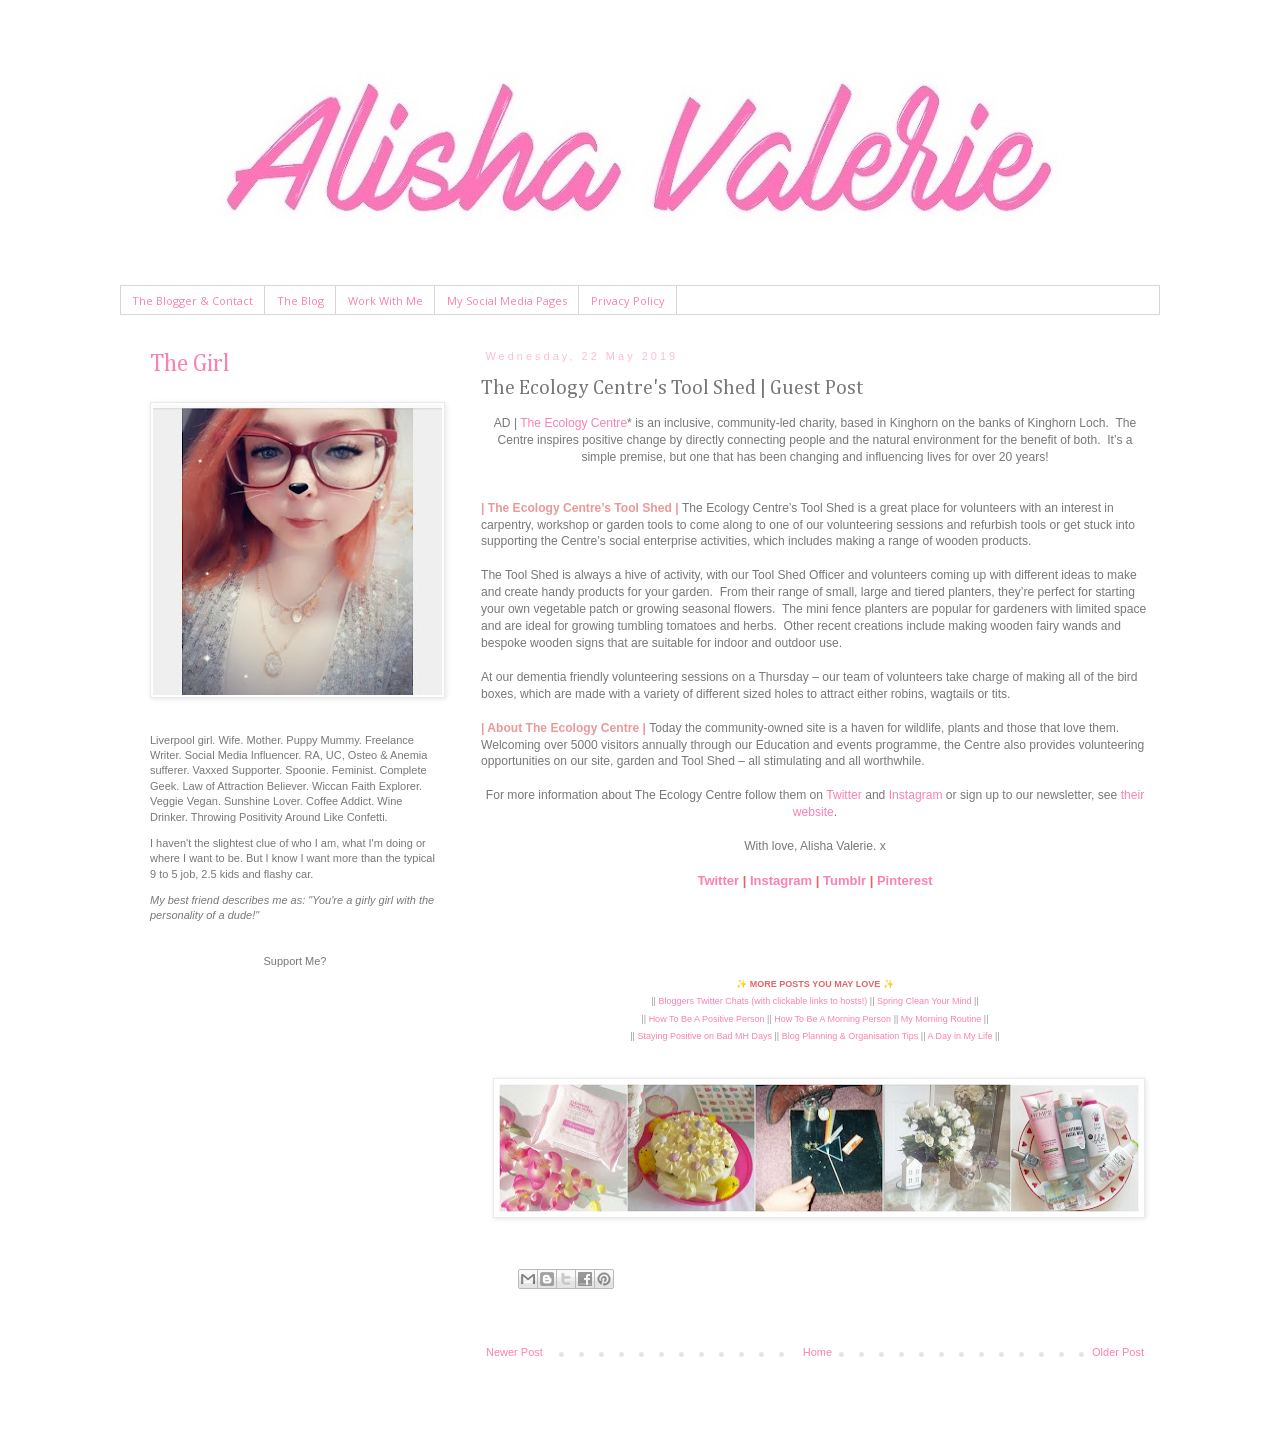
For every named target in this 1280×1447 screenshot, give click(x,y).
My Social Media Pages (507, 300)
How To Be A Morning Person (832, 1019)
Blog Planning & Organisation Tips (850, 1036)
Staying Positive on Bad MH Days (704, 1036)
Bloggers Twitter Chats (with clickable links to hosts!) (762, 1001)
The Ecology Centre (573, 423)
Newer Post (514, 1352)
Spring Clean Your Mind (924, 1001)
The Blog (300, 300)
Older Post (1118, 1352)
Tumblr (844, 880)
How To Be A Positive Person (707, 1019)
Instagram (916, 795)
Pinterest (905, 880)
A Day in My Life (960, 1036)
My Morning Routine (941, 1019)
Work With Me (385, 300)
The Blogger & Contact (192, 300)
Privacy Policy (628, 300)
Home (817, 1352)
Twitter (844, 795)
